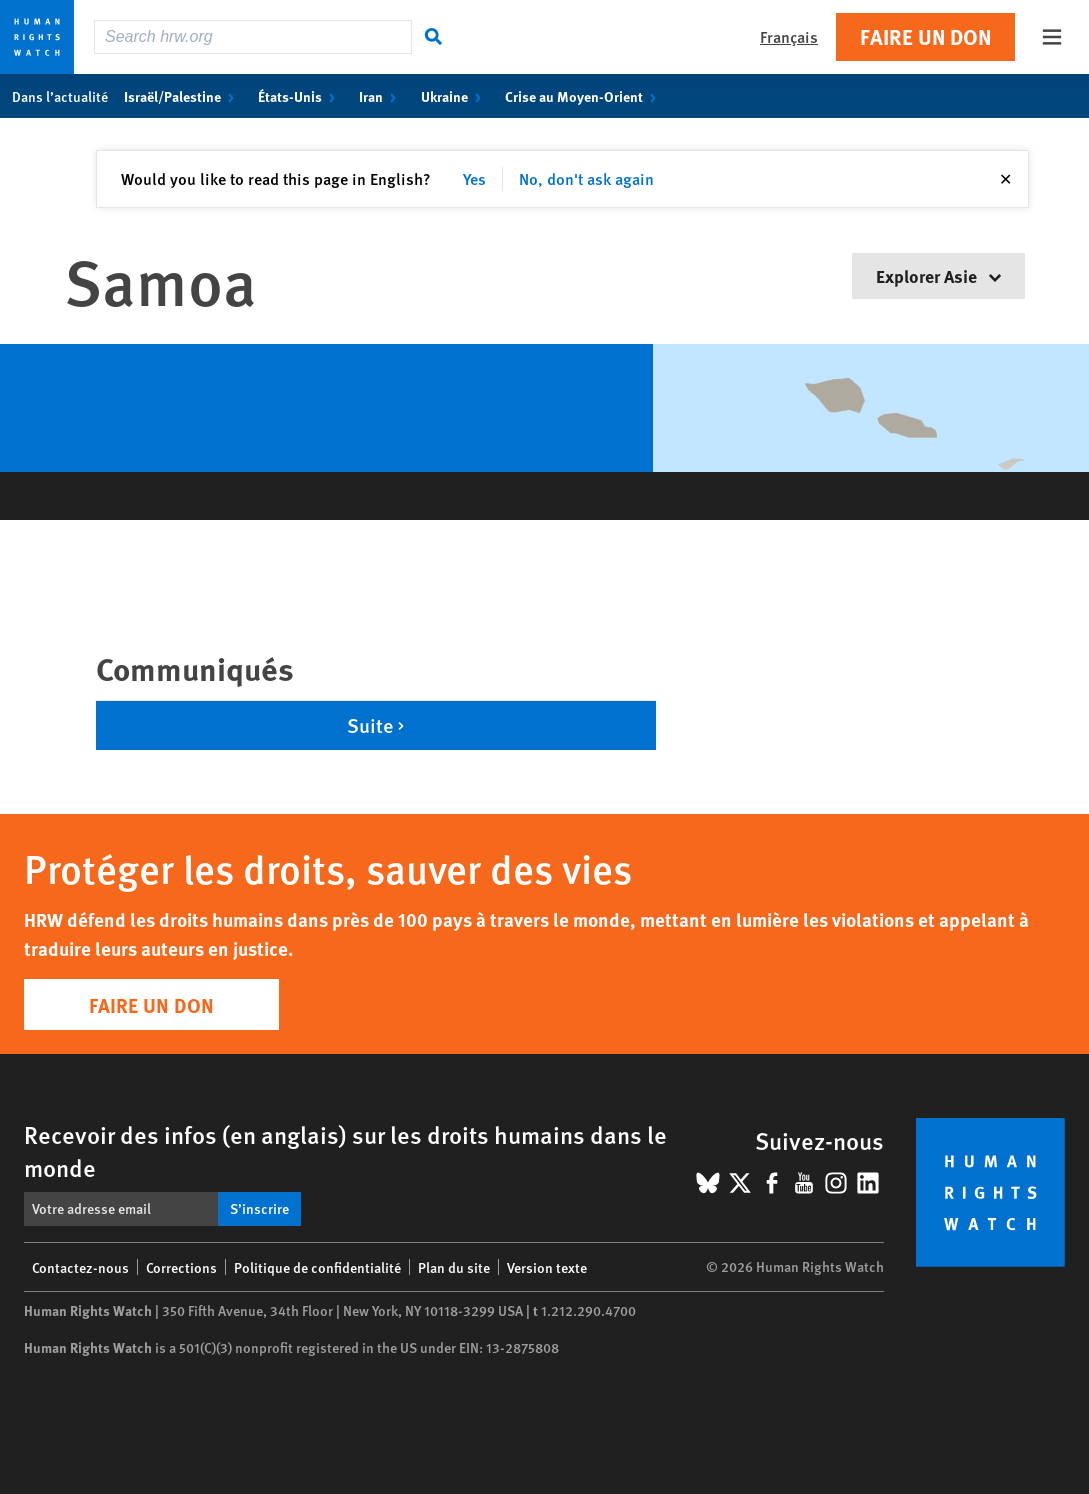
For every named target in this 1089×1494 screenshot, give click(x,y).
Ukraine (455, 96)
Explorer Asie (938, 275)
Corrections (181, 1267)
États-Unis (300, 96)
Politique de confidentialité (317, 1267)
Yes (474, 178)
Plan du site (454, 1267)
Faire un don (925, 36)
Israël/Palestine (183, 96)
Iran (381, 96)
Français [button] (789, 36)
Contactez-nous (80, 1267)
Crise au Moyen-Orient (584, 96)
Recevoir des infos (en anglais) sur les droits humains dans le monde (345, 1150)
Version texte (547, 1267)
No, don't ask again (586, 178)
